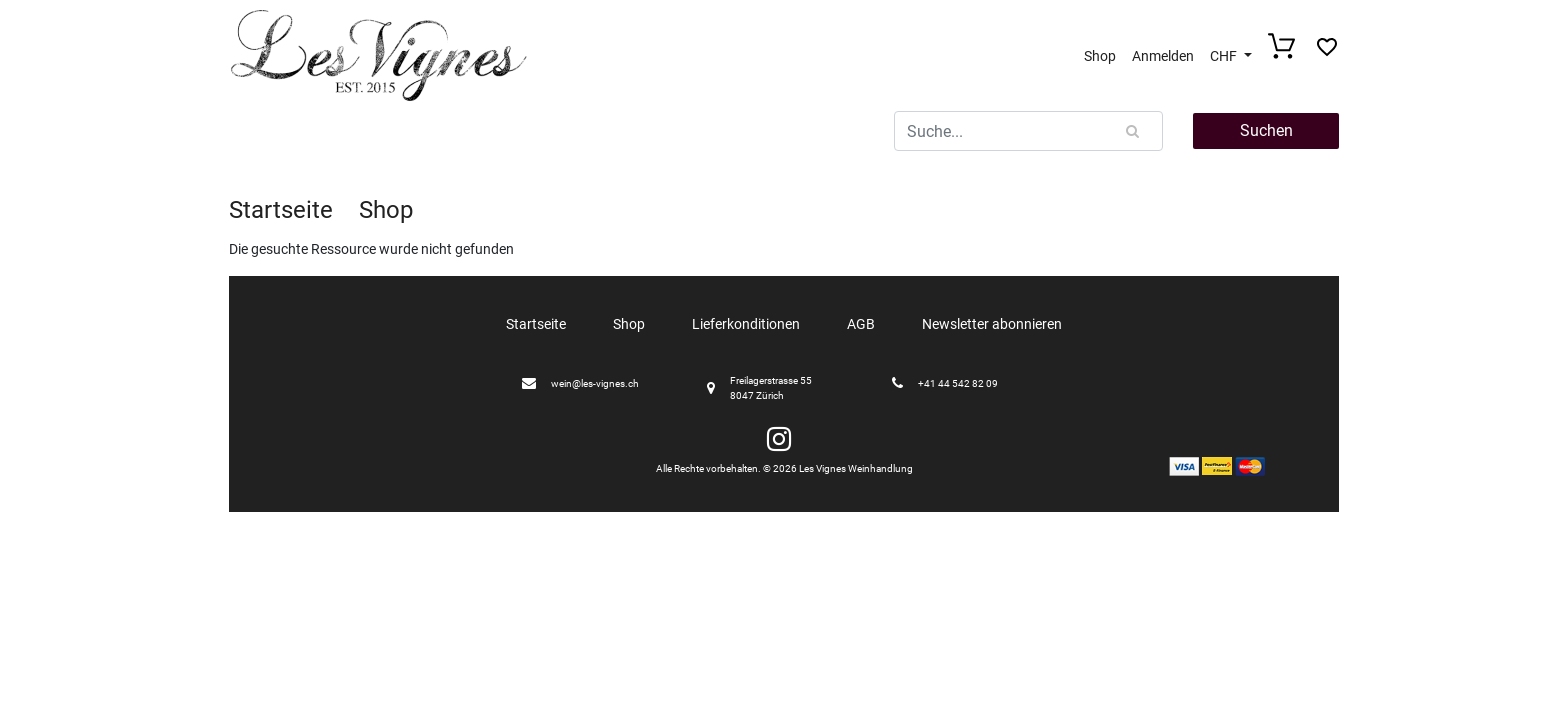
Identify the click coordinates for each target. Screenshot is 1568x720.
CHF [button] (1225, 56)
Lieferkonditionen (746, 324)
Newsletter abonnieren (992, 324)
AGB (861, 324)
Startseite (281, 210)
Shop (1100, 56)
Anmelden (1163, 56)
